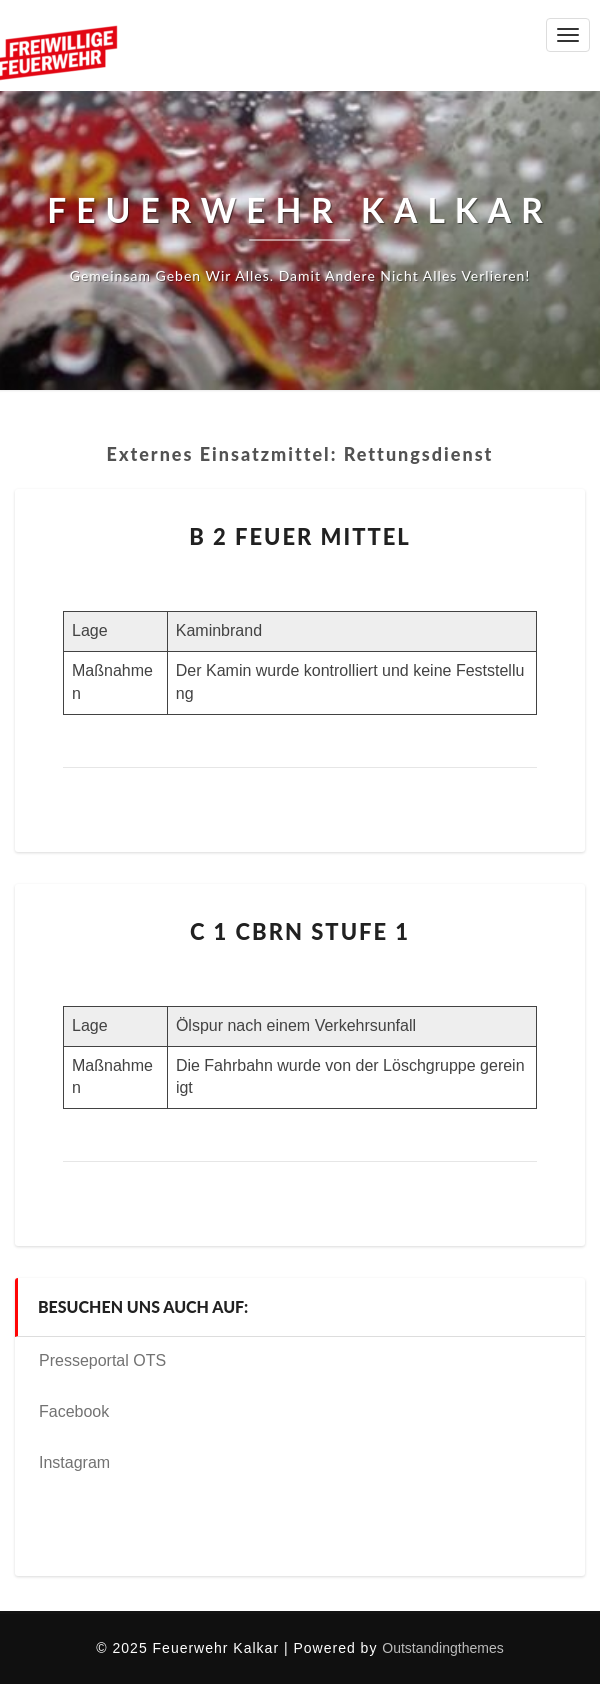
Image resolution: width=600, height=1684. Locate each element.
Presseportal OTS (102, 1360)
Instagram (74, 1462)
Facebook (74, 1411)
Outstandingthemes (442, 1648)
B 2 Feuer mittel (300, 536)
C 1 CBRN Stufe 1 (300, 931)
